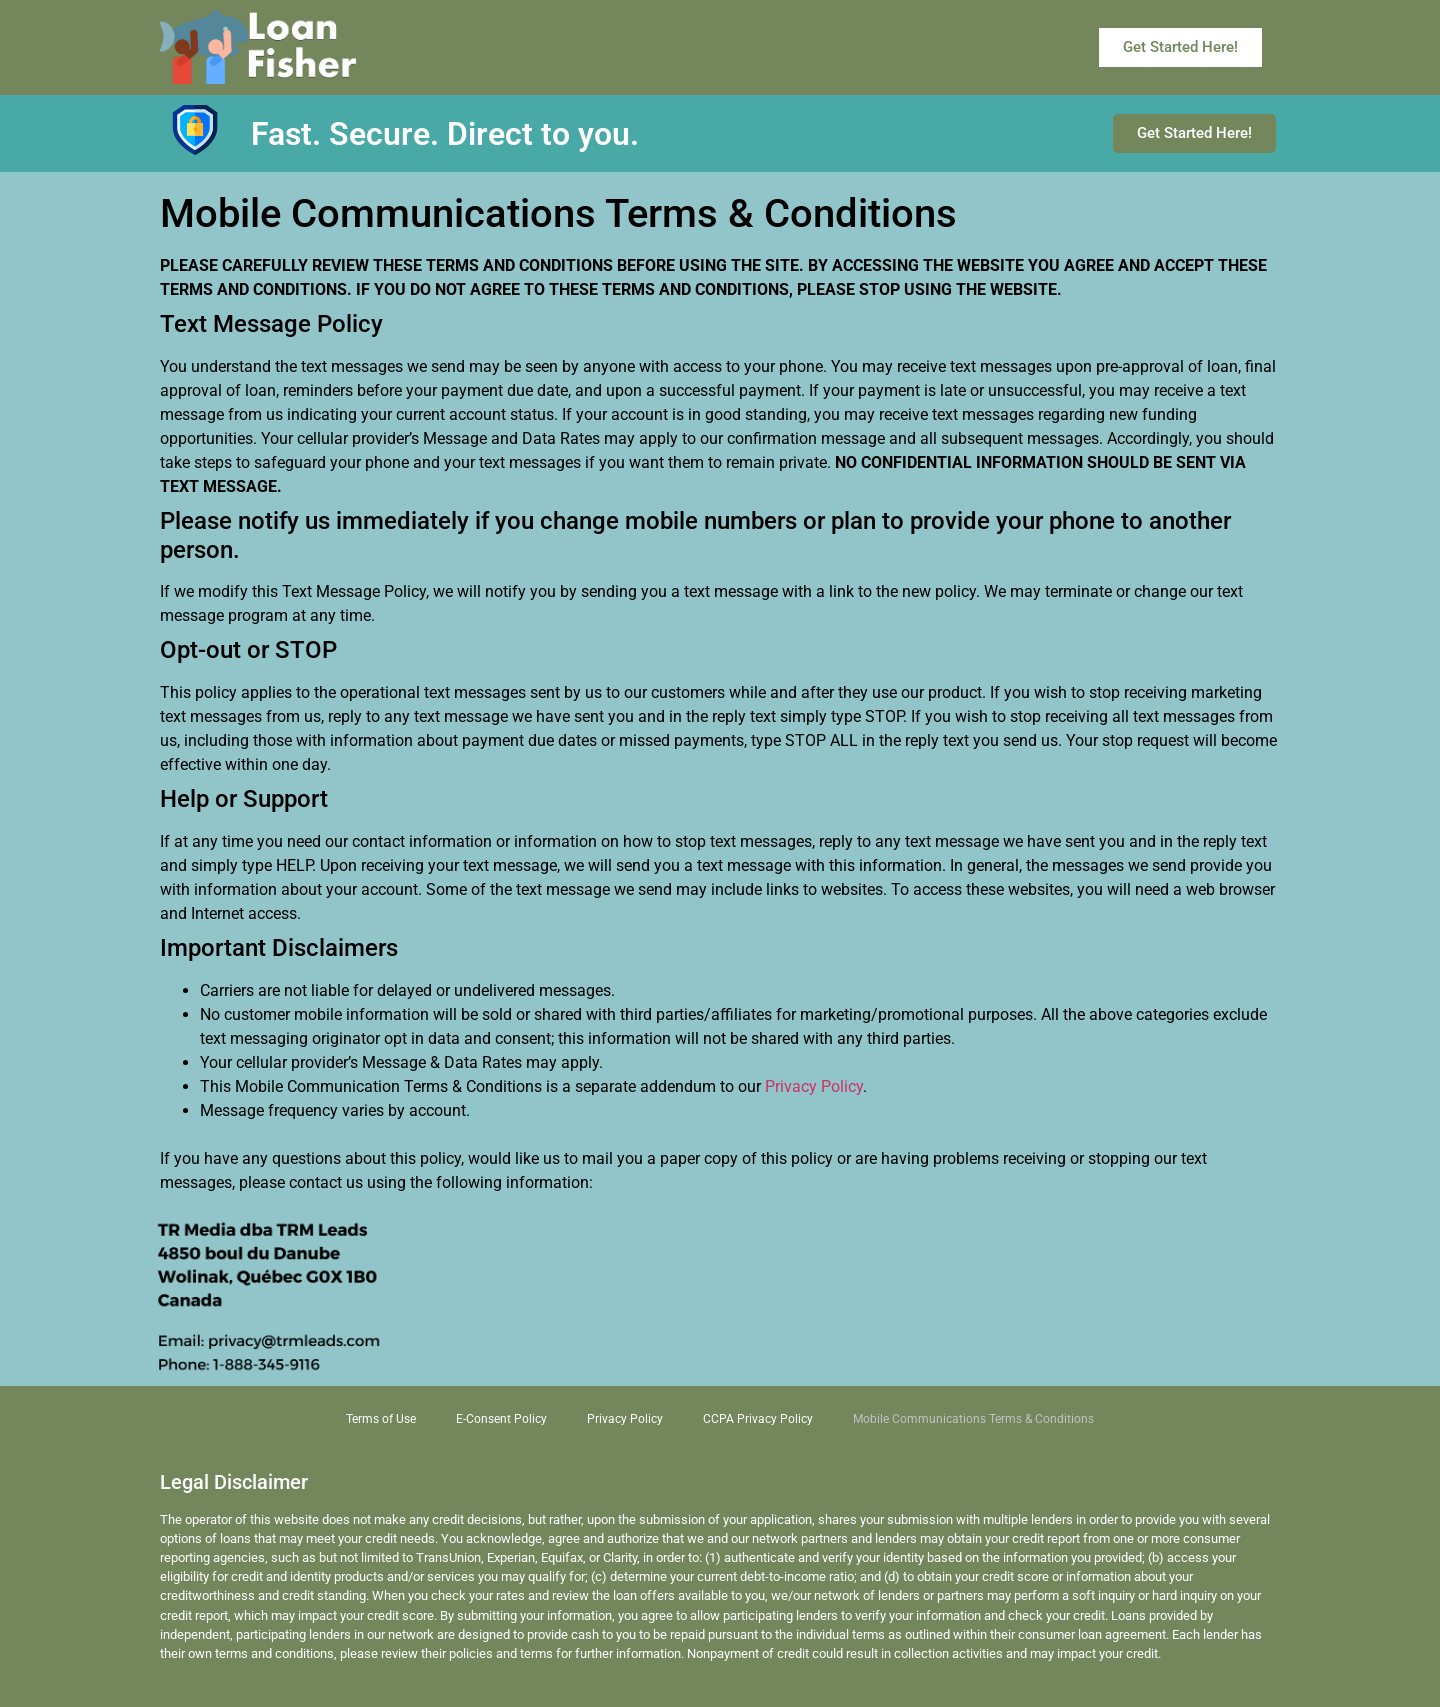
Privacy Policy (814, 1086)
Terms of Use (381, 1419)
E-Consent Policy (501, 1419)
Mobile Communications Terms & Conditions (973, 1419)
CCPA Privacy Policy (758, 1419)
